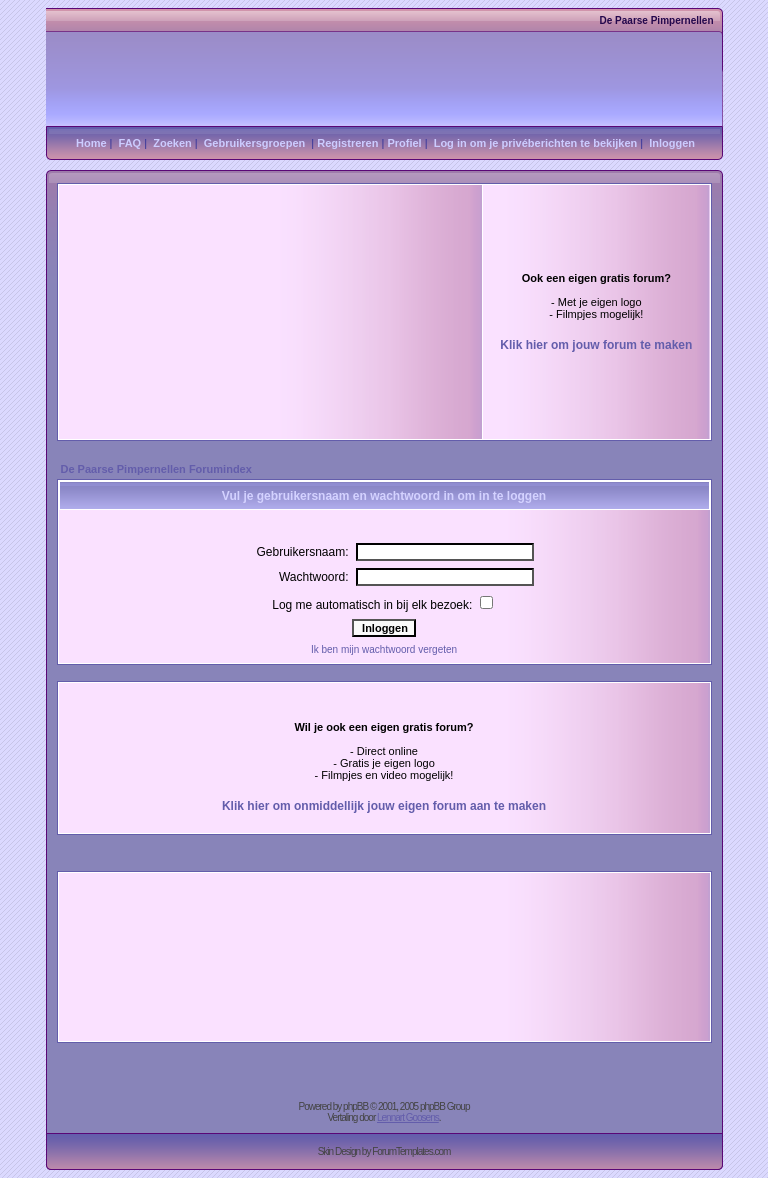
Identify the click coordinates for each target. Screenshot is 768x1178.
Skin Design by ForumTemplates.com (384, 1151)
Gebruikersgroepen (254, 143)
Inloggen (672, 143)
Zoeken (172, 143)
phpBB (355, 1106)
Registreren (347, 143)
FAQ (130, 143)
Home (91, 143)
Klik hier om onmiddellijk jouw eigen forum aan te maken (384, 806)
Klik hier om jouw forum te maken (596, 345)
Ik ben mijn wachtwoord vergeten (384, 649)
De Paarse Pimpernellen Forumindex (156, 469)
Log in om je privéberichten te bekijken (536, 143)
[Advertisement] (242, 265)
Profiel (404, 143)
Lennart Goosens (408, 1117)
